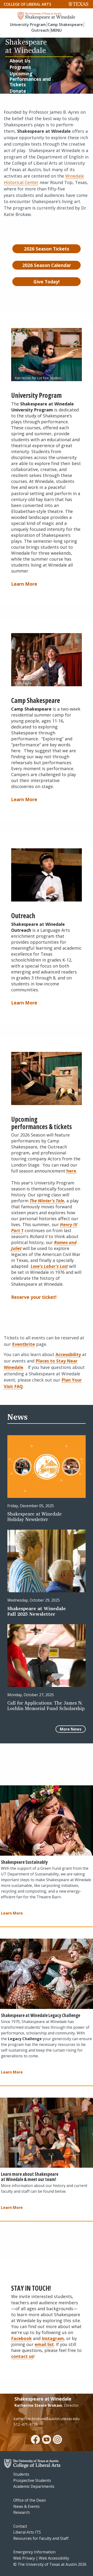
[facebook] (35, 2440)
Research (21, 2512)
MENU (56, 30)
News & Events (26, 2506)
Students (21, 2474)
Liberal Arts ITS (27, 2532)
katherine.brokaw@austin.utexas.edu (46, 2418)
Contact (20, 2526)
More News (70, 1729)
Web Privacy (24, 2558)
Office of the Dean (29, 2500)
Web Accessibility (54, 2558)
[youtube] (46, 2440)
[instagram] (57, 2440)
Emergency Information (34, 2552)
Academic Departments (33, 2486)
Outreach (40, 30)
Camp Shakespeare (65, 24)
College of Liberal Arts (27, 4)
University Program (28, 24)
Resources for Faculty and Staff (41, 2538)
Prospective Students (32, 2480)
